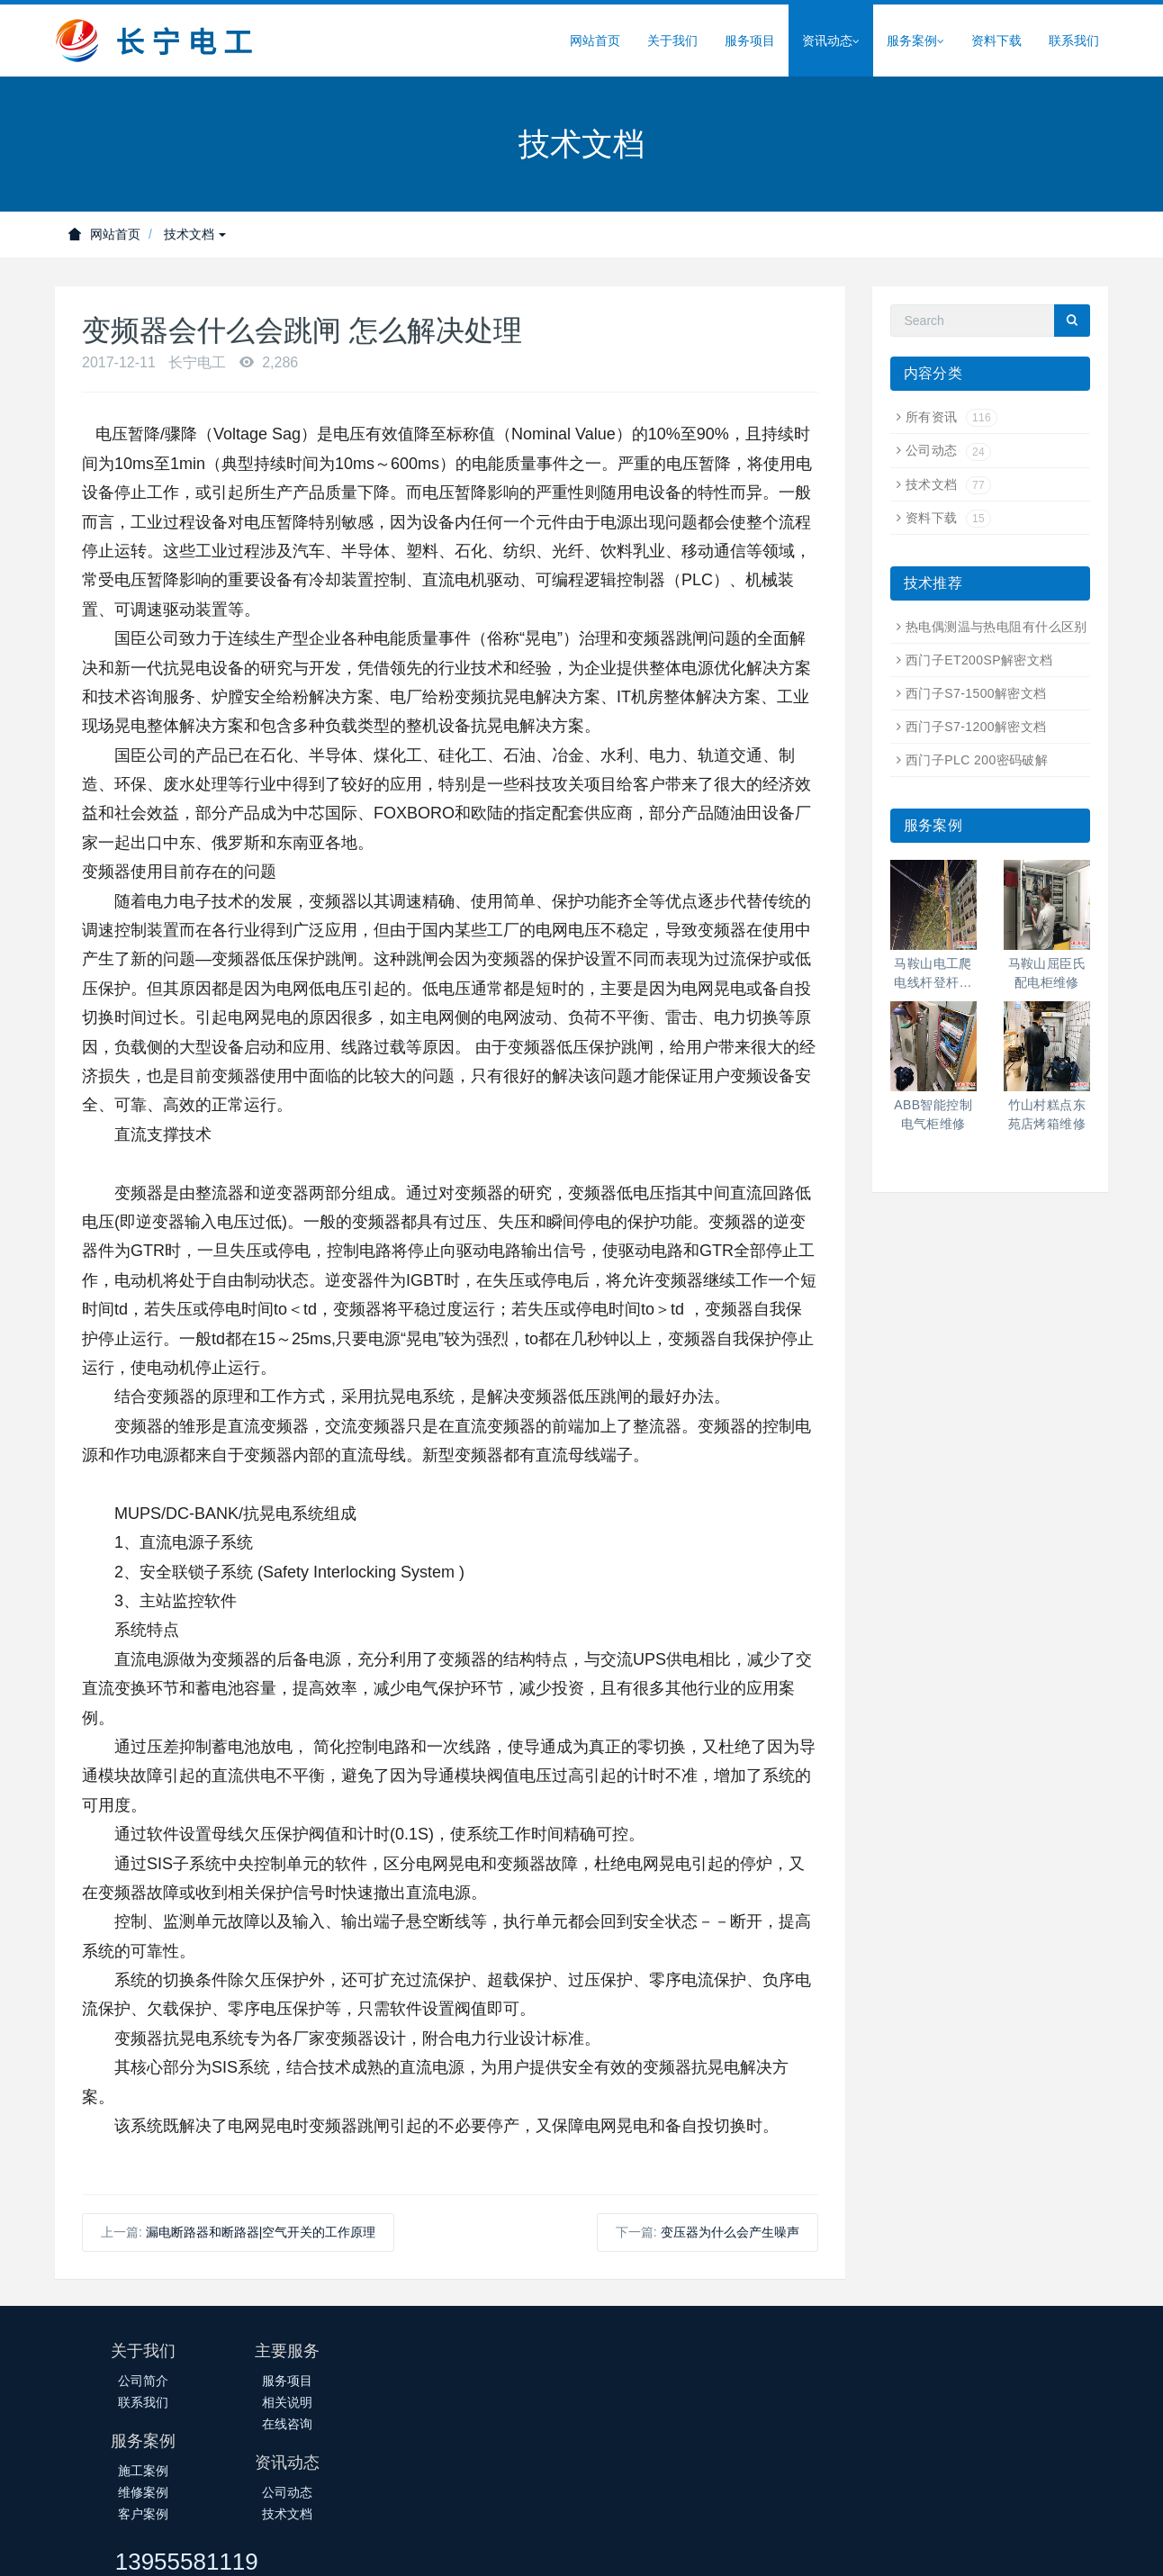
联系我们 (1074, 40)
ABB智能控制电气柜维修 (933, 1114)
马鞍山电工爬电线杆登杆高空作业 (933, 974)
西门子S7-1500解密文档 (976, 693)
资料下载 (996, 40)
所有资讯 (951, 417)
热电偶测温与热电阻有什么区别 (996, 626)
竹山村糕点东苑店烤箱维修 (1047, 1114)
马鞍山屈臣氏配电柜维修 (1047, 973)
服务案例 (915, 41)
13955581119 (888, 2359)
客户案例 (494, 2424)
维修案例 (494, 2402)
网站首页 (595, 40)
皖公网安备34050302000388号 (653, 2546)
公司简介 (143, 2380)
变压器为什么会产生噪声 (730, 2232)
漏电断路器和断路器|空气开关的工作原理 (261, 2232)
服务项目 (750, 40)
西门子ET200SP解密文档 (979, 660)
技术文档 (195, 234)
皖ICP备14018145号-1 (486, 2546)
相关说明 (318, 2402)
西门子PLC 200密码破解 (977, 760)
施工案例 (494, 2380)
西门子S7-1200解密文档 (976, 726)
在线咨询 (318, 2424)
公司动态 (948, 450)
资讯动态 (831, 41)
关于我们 (672, 40)
